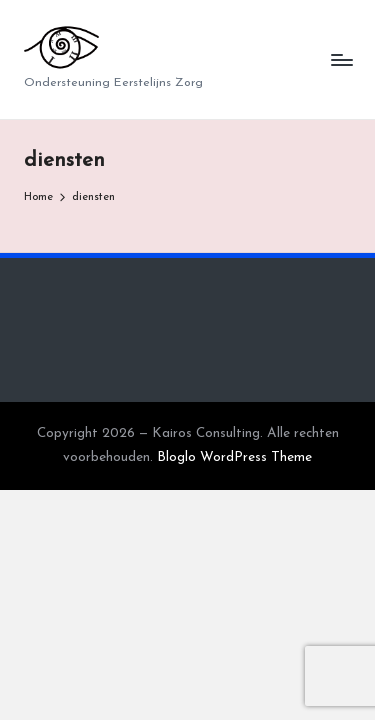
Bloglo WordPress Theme (234, 457)
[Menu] (341, 59)
